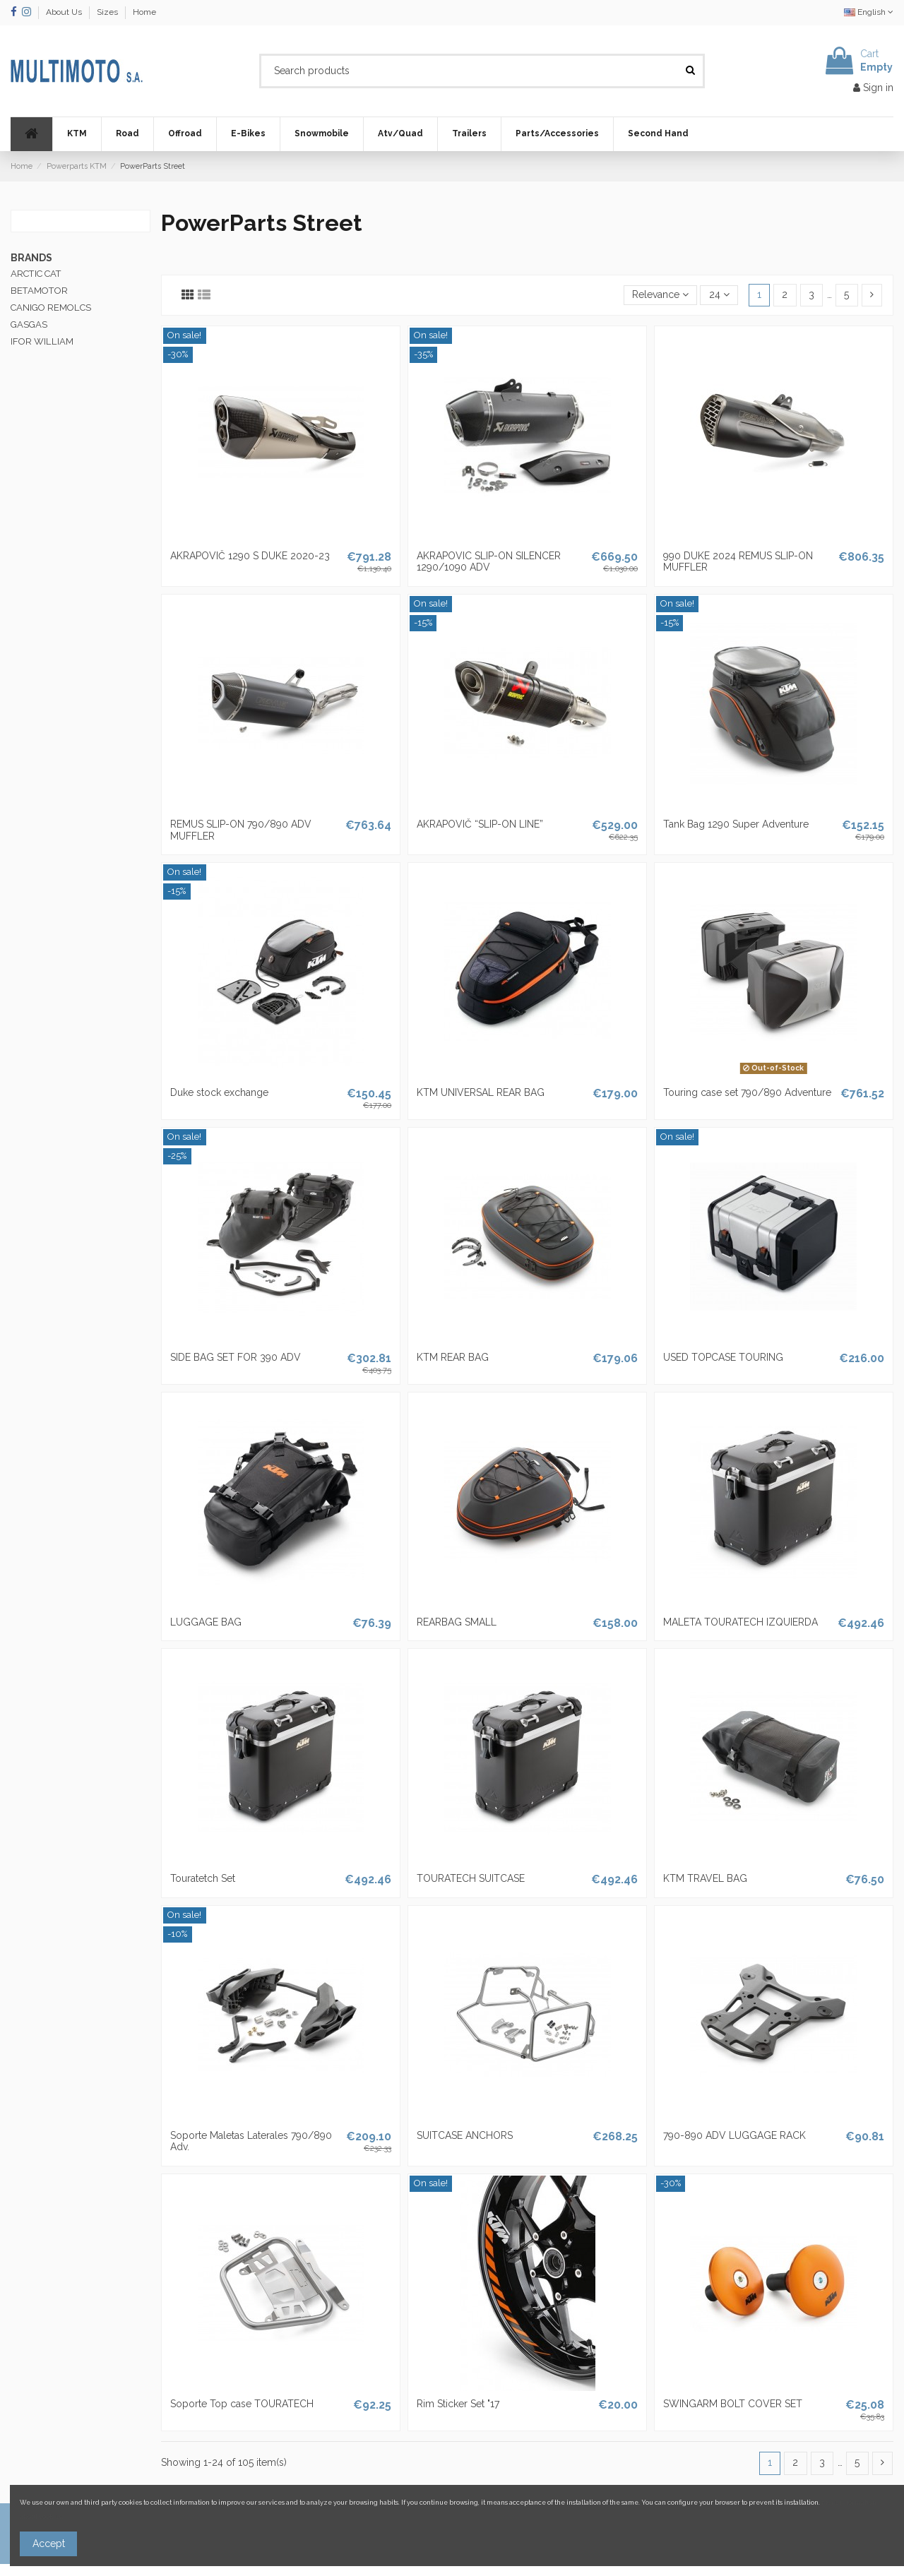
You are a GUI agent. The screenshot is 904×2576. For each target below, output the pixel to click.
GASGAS (29, 324)
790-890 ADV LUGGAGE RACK (734, 2135)
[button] (76, 134)
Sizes (108, 12)
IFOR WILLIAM (42, 341)
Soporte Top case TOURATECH (242, 2403)
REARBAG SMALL (456, 1622)
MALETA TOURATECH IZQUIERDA (740, 1622)
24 (719, 294)
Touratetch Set (202, 1878)
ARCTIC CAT (36, 273)
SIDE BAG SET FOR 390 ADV (235, 1357)
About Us (65, 12)
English (868, 12)
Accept (48, 2543)
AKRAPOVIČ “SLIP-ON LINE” (480, 824)
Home (144, 12)
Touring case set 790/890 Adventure (747, 1092)
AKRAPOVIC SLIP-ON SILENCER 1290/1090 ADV (489, 561)
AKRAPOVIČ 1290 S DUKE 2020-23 (250, 555)
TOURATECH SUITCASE (471, 1878)
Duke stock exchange (219, 1092)
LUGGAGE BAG (206, 1622)
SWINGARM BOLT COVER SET (732, 2403)
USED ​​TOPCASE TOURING (723, 1357)
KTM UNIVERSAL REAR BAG (481, 1092)
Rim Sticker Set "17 (458, 2403)
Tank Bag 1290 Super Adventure (736, 824)
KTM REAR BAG (453, 1357)
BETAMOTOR (39, 290)
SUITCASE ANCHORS (465, 2135)
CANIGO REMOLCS (51, 307)
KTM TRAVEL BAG (705, 1878)
